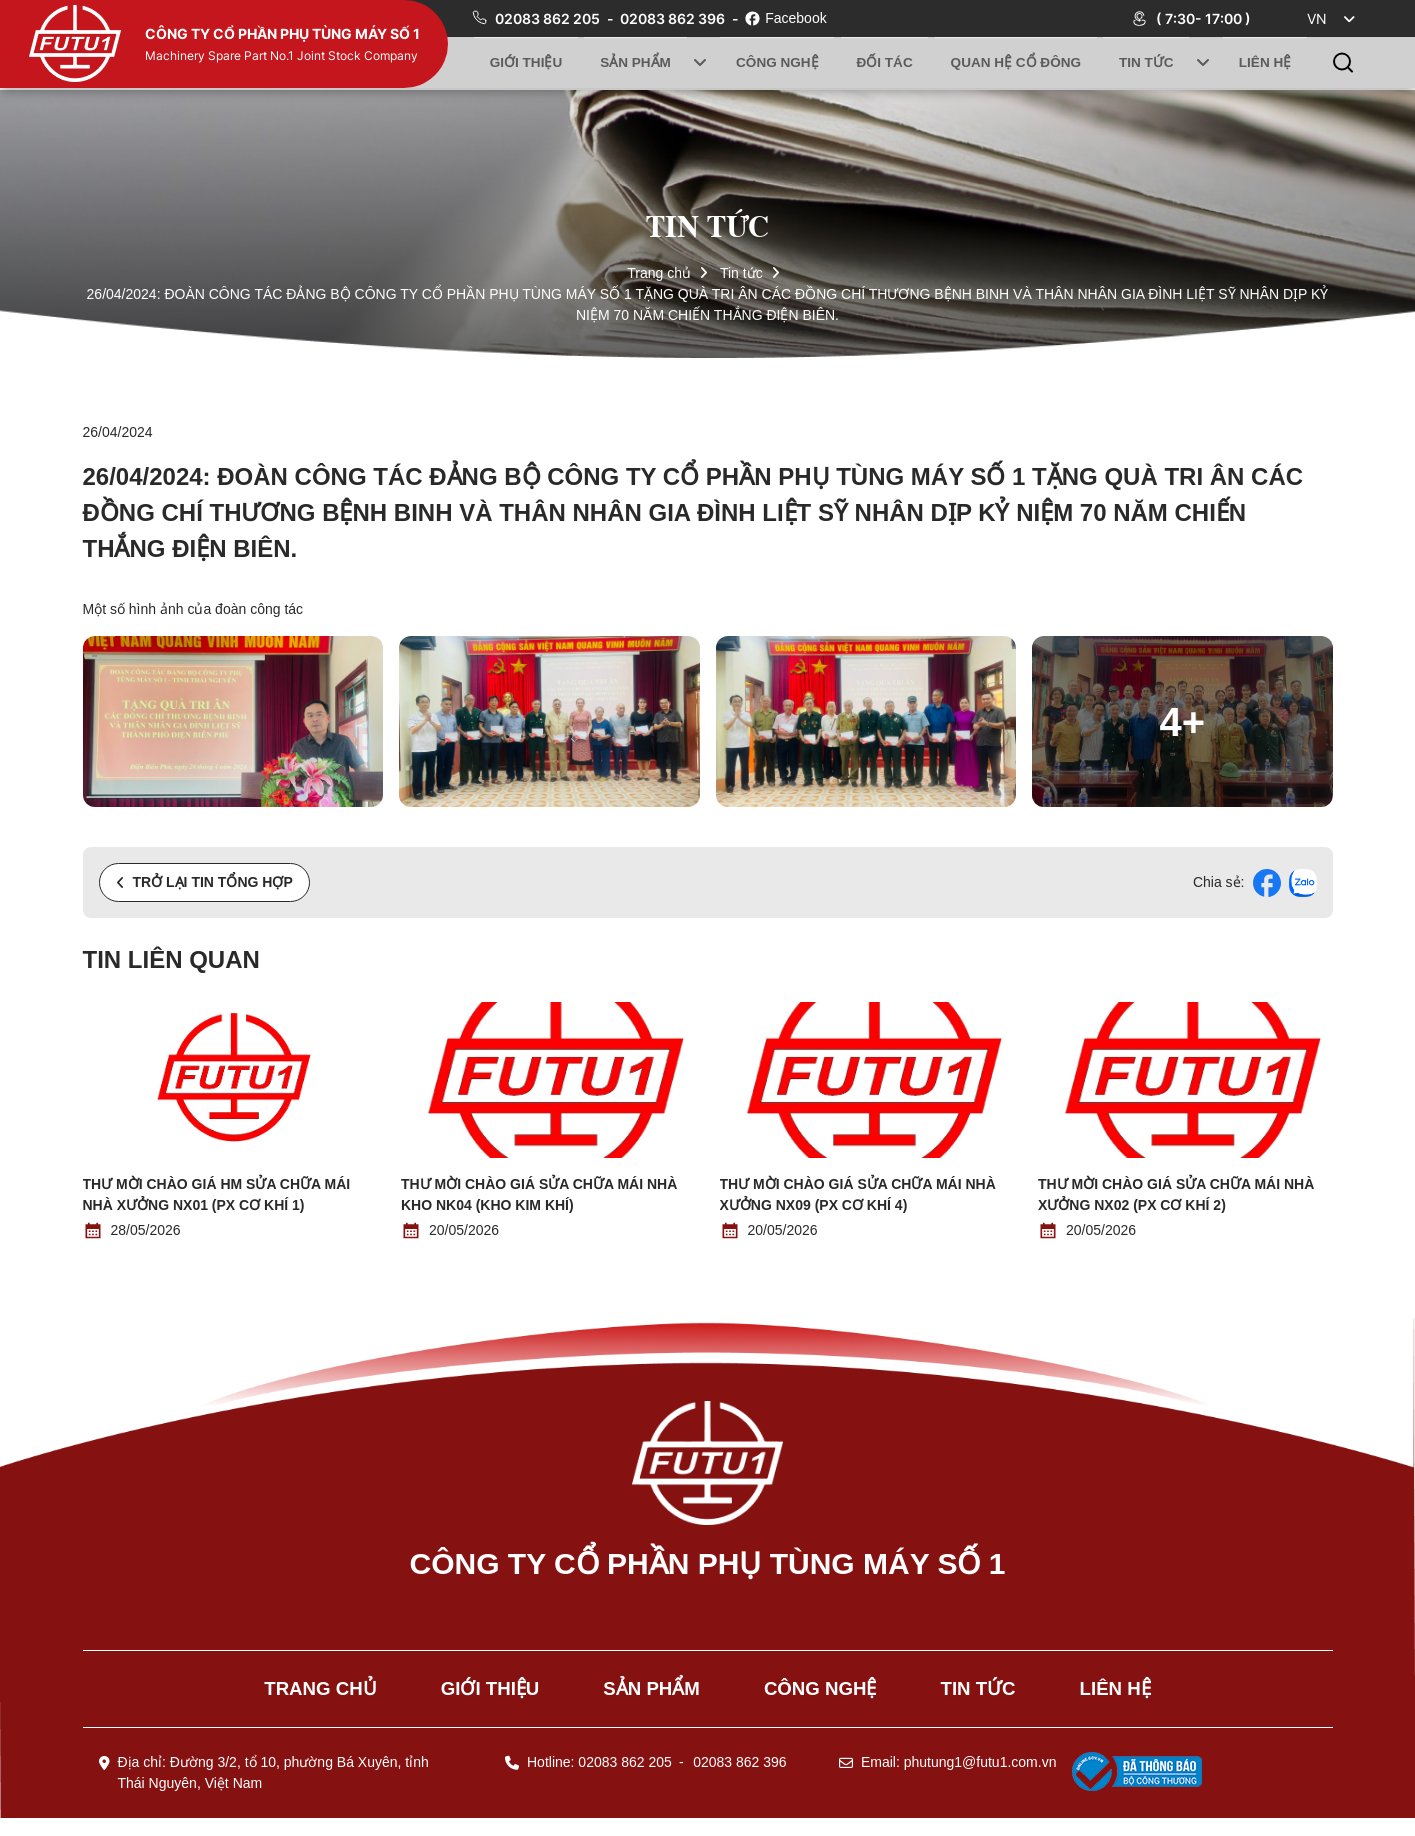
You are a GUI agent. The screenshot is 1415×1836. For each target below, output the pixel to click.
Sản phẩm (637, 63)
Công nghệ (776, 63)
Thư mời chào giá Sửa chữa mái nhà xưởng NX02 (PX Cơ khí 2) (1176, 1194)
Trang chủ (659, 273)
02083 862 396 (674, 18)
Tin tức (1148, 63)
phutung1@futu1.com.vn (980, 1780)
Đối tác (884, 63)
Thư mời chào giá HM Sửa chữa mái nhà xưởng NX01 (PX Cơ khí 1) (217, 1194)
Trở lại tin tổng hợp (204, 882)
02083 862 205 (549, 18)
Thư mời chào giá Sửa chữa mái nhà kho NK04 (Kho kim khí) (539, 1194)
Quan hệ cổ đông (1017, 63)
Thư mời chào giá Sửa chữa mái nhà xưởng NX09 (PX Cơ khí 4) (858, 1194)
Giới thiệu (527, 63)
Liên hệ (1264, 63)
